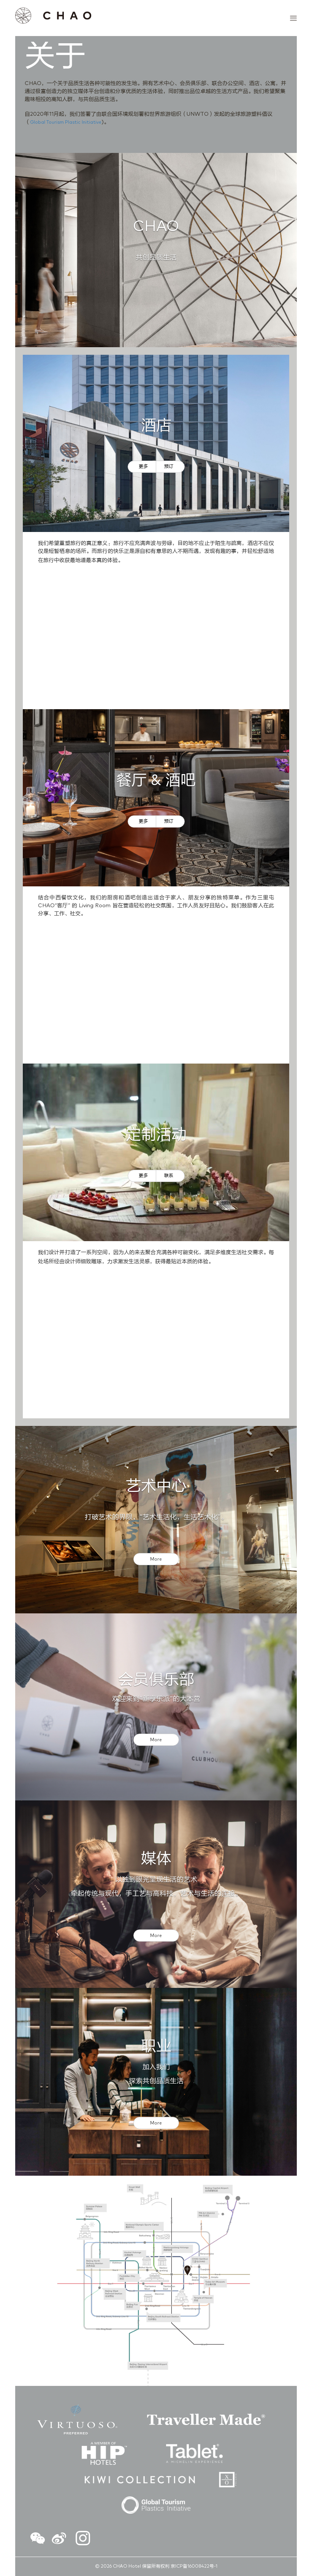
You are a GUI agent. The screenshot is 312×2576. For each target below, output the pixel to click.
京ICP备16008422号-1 (194, 2566)
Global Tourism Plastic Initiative (65, 122)
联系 (168, 1176)
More (156, 1559)
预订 (168, 466)
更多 (143, 466)
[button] (37, 2539)
